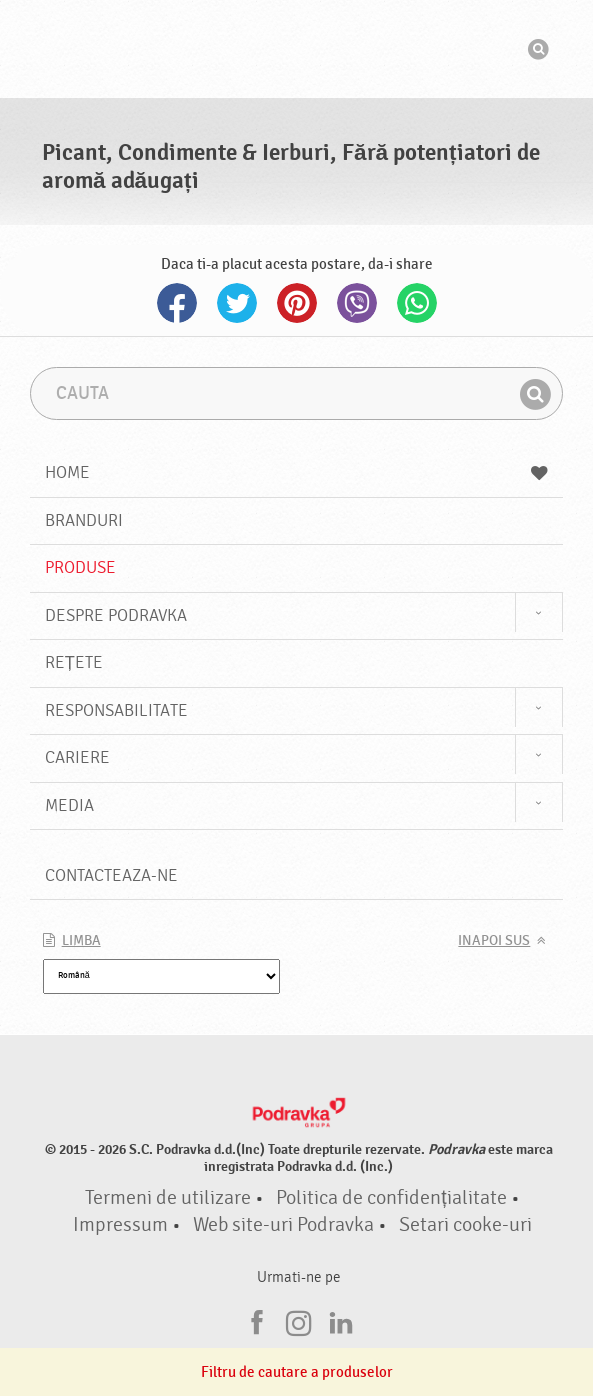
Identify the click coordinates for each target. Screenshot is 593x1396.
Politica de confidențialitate (391, 1198)
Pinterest (297, 303)
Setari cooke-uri (465, 1225)
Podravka (297, 49)
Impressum (120, 1225)
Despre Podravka (116, 615)
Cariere (77, 757)
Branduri (84, 520)
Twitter (237, 303)
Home (297, 472)
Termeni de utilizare (168, 1198)
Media (69, 805)
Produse (80, 567)
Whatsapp (417, 303)
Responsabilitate (116, 710)
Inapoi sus (494, 941)
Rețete (74, 662)
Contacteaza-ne (111, 875)
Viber (357, 303)
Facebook (177, 303)
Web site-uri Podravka (283, 1225)
